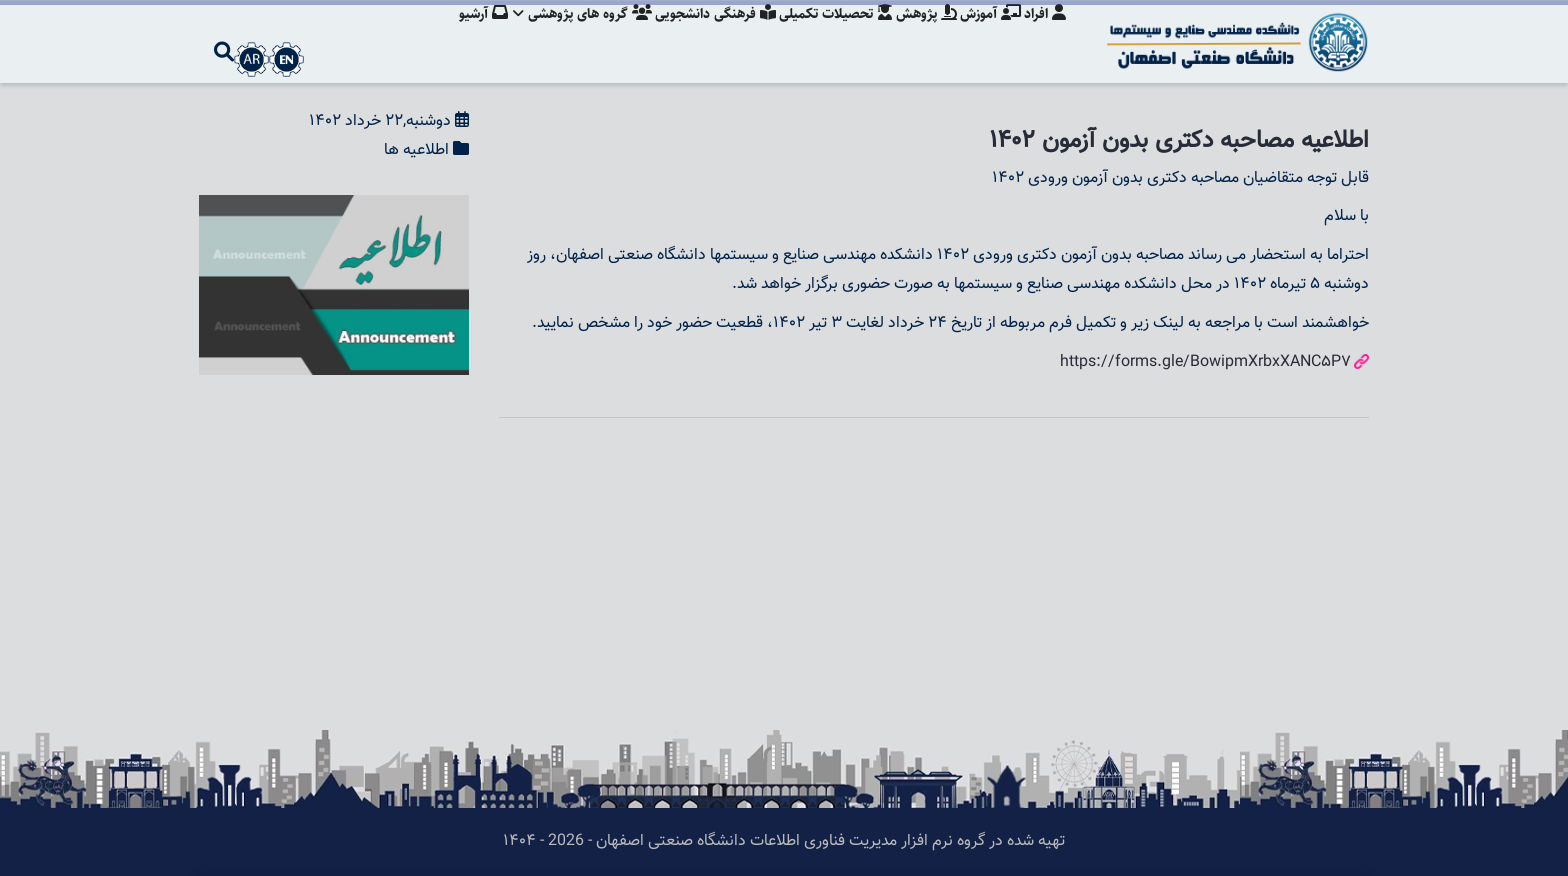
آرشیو (465, 35)
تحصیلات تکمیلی (827, 35)
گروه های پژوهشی (567, 35)
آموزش (987, 35)
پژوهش (920, 35)
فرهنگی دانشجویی (703, 35)
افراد (1045, 35)
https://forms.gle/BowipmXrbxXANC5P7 (1205, 362)
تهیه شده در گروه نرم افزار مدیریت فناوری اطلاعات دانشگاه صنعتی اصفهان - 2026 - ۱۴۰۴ (784, 841)
